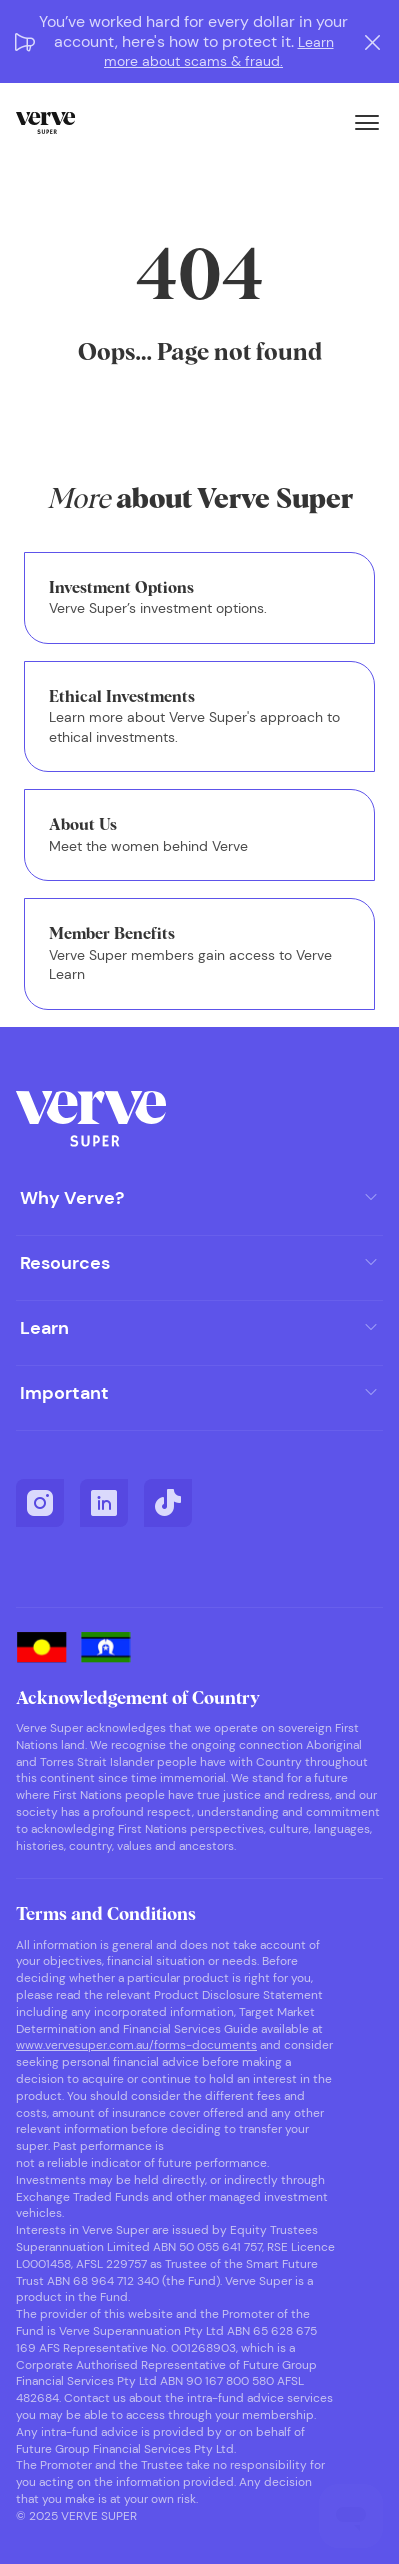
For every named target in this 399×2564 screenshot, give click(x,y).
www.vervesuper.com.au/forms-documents (136, 2045)
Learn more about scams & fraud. (219, 52)
